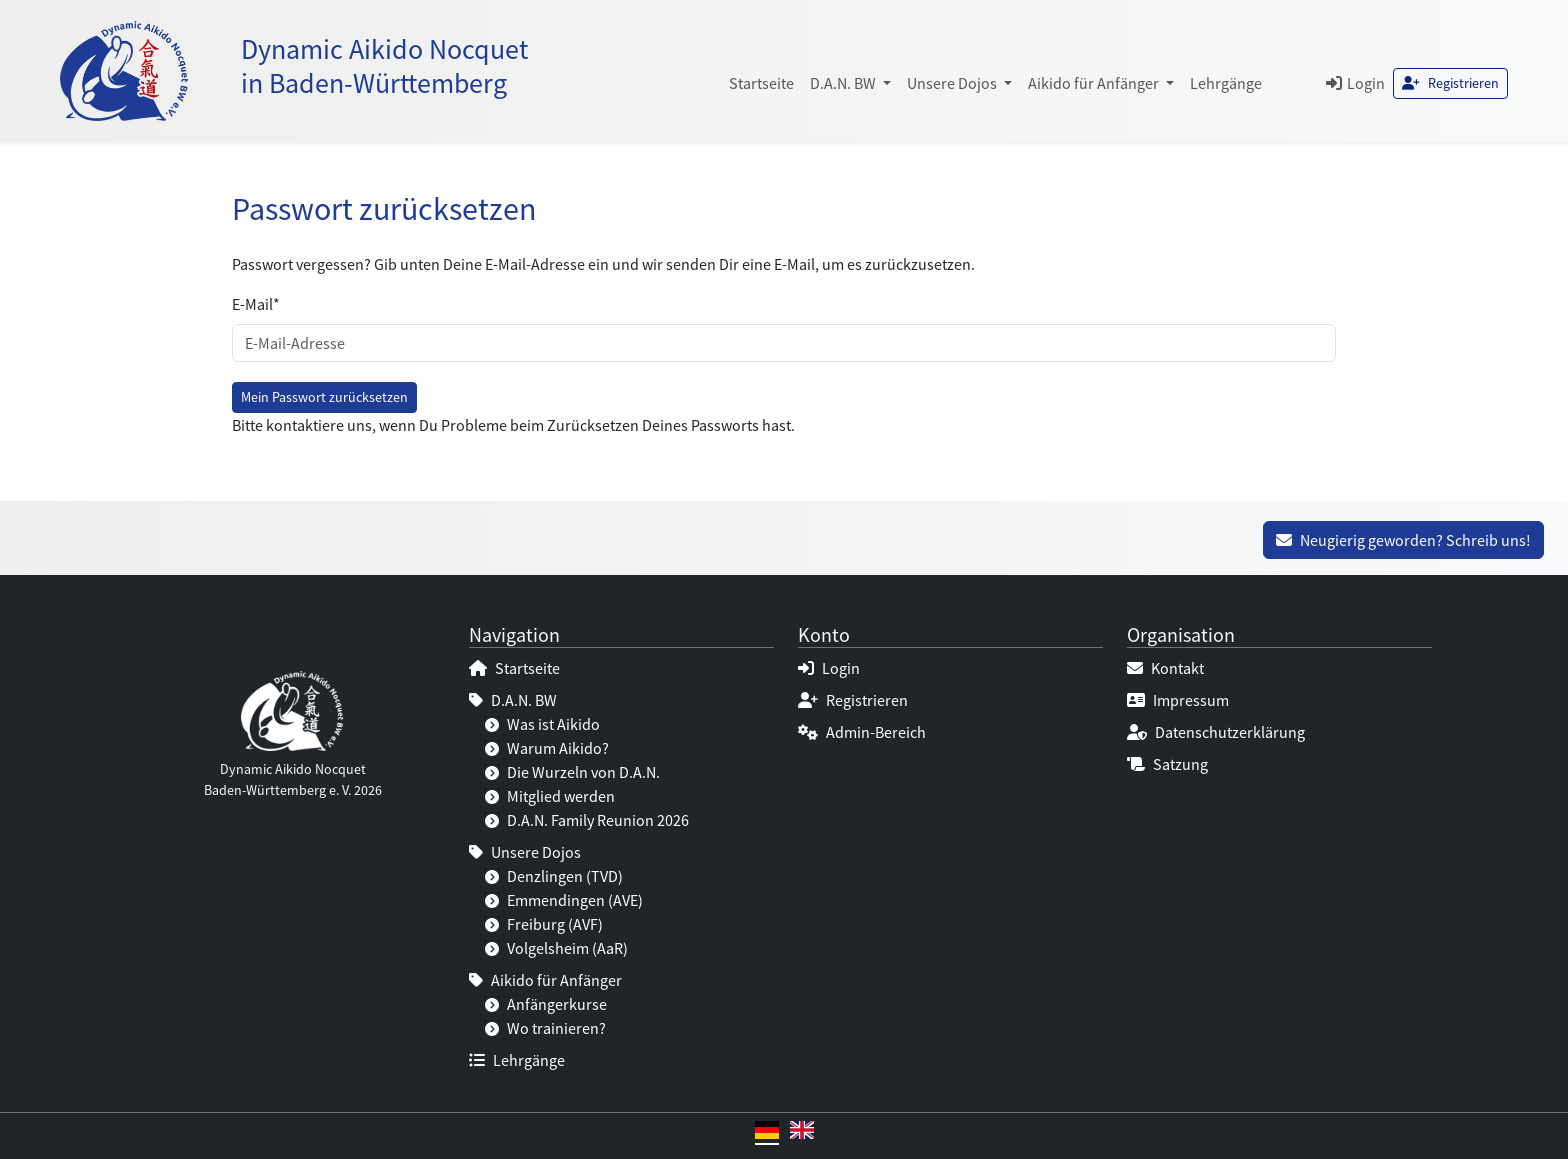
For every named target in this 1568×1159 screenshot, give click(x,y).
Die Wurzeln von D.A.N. (572, 772)
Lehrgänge (1226, 83)
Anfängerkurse (546, 1004)
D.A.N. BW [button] (844, 83)
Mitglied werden (550, 796)
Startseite (761, 83)
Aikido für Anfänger (545, 980)
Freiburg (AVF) (544, 924)
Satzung (1167, 764)
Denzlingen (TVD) (554, 876)
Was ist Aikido (542, 724)
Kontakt (1165, 668)
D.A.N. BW (513, 700)
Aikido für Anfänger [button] (1095, 83)
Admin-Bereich (862, 732)
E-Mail (256, 304)
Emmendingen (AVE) (564, 900)
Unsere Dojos (525, 852)
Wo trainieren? (545, 1028)
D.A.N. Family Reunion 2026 (587, 820)
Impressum (1178, 700)
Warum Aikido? (547, 748)
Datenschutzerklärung (1216, 732)
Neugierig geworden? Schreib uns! (1403, 540)
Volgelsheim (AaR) (556, 948)
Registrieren (1450, 83)
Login (1355, 83)
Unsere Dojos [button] (953, 83)
